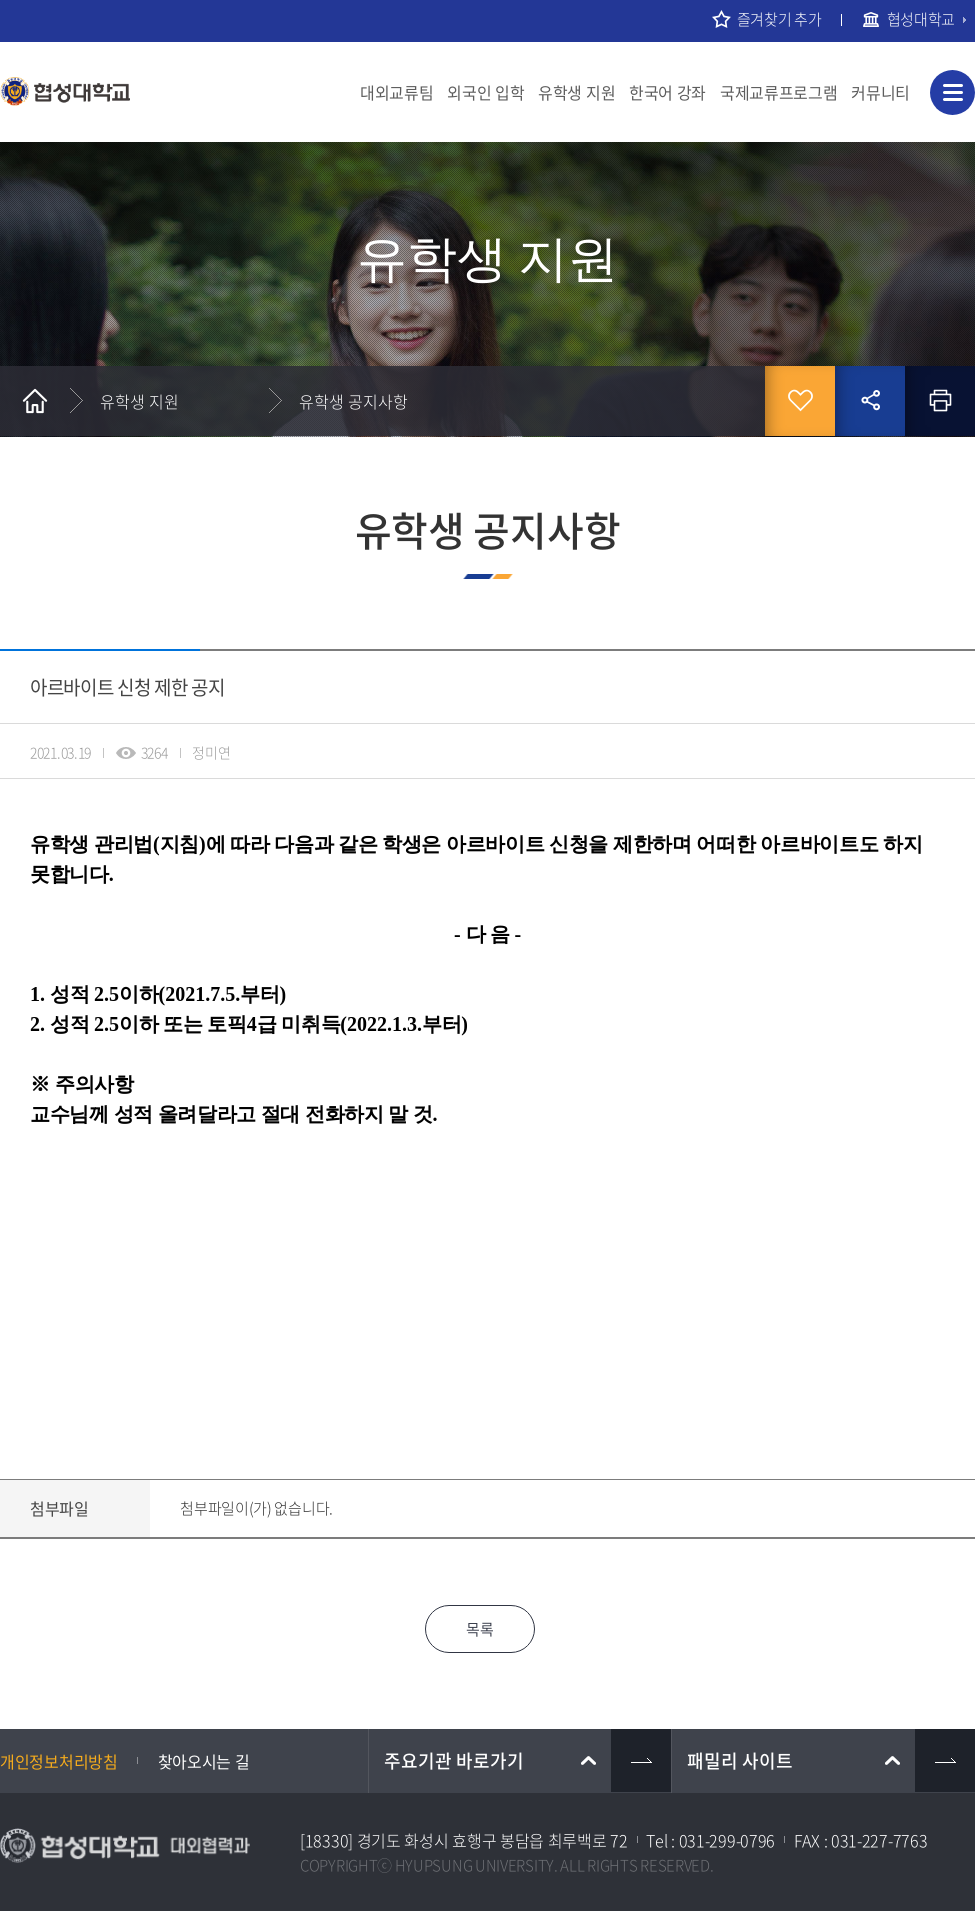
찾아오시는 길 (204, 1761)
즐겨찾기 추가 (779, 19)
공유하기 (870, 401)
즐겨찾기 (800, 401)
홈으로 (35, 401)
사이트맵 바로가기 (952, 92)
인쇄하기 (940, 401)
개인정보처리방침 (59, 1761)
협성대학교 (921, 19)
